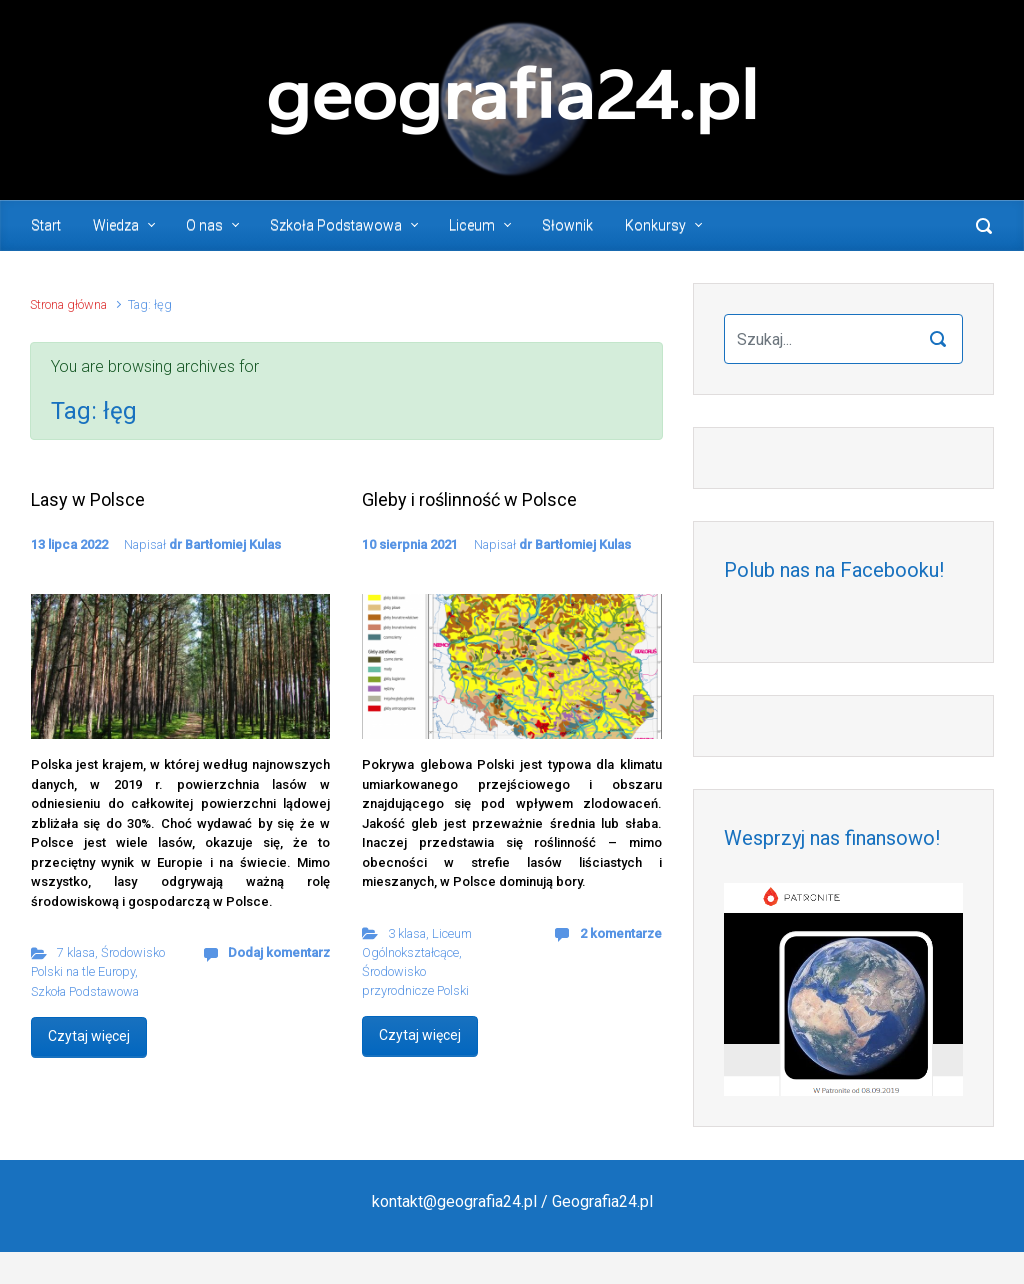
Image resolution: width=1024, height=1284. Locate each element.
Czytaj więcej (89, 1036)
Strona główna (68, 304)
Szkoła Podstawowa (85, 991)
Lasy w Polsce (88, 499)
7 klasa (76, 952)
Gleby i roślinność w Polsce (469, 499)
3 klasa (407, 933)
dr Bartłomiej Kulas (225, 544)
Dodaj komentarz (279, 952)
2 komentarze (621, 933)
